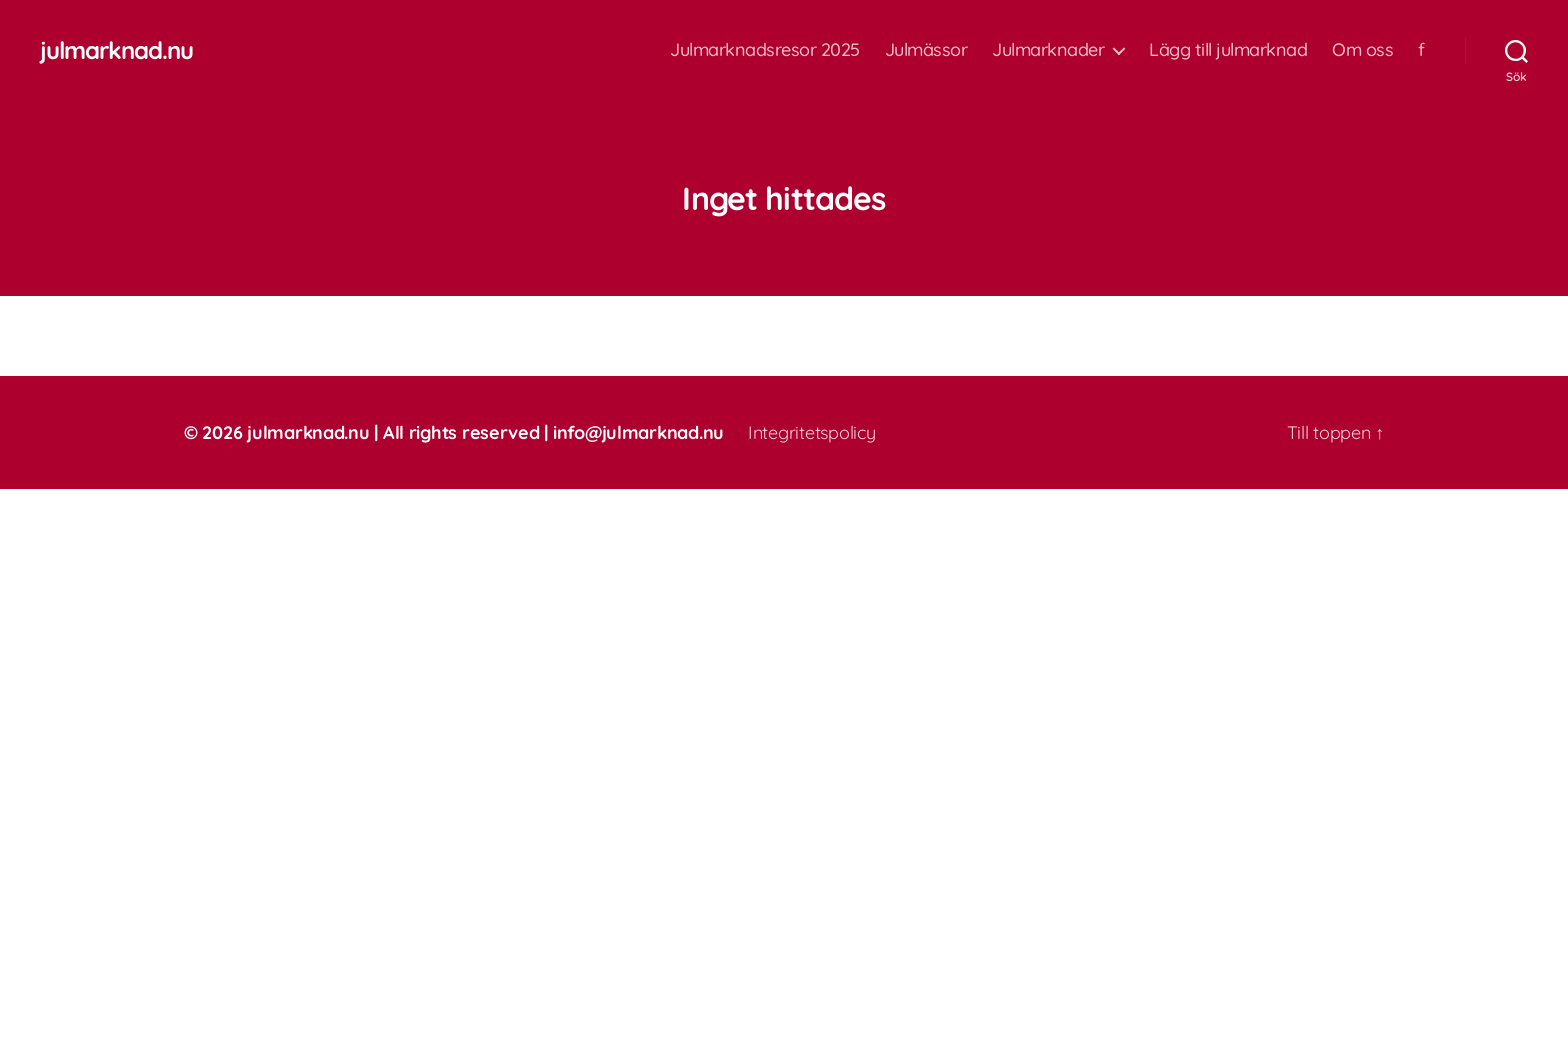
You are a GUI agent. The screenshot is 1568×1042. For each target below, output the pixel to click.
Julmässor (926, 50)
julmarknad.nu (116, 50)
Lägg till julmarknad (1228, 50)
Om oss (1362, 50)
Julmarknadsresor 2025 (765, 50)
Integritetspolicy (811, 432)
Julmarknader (1048, 50)
